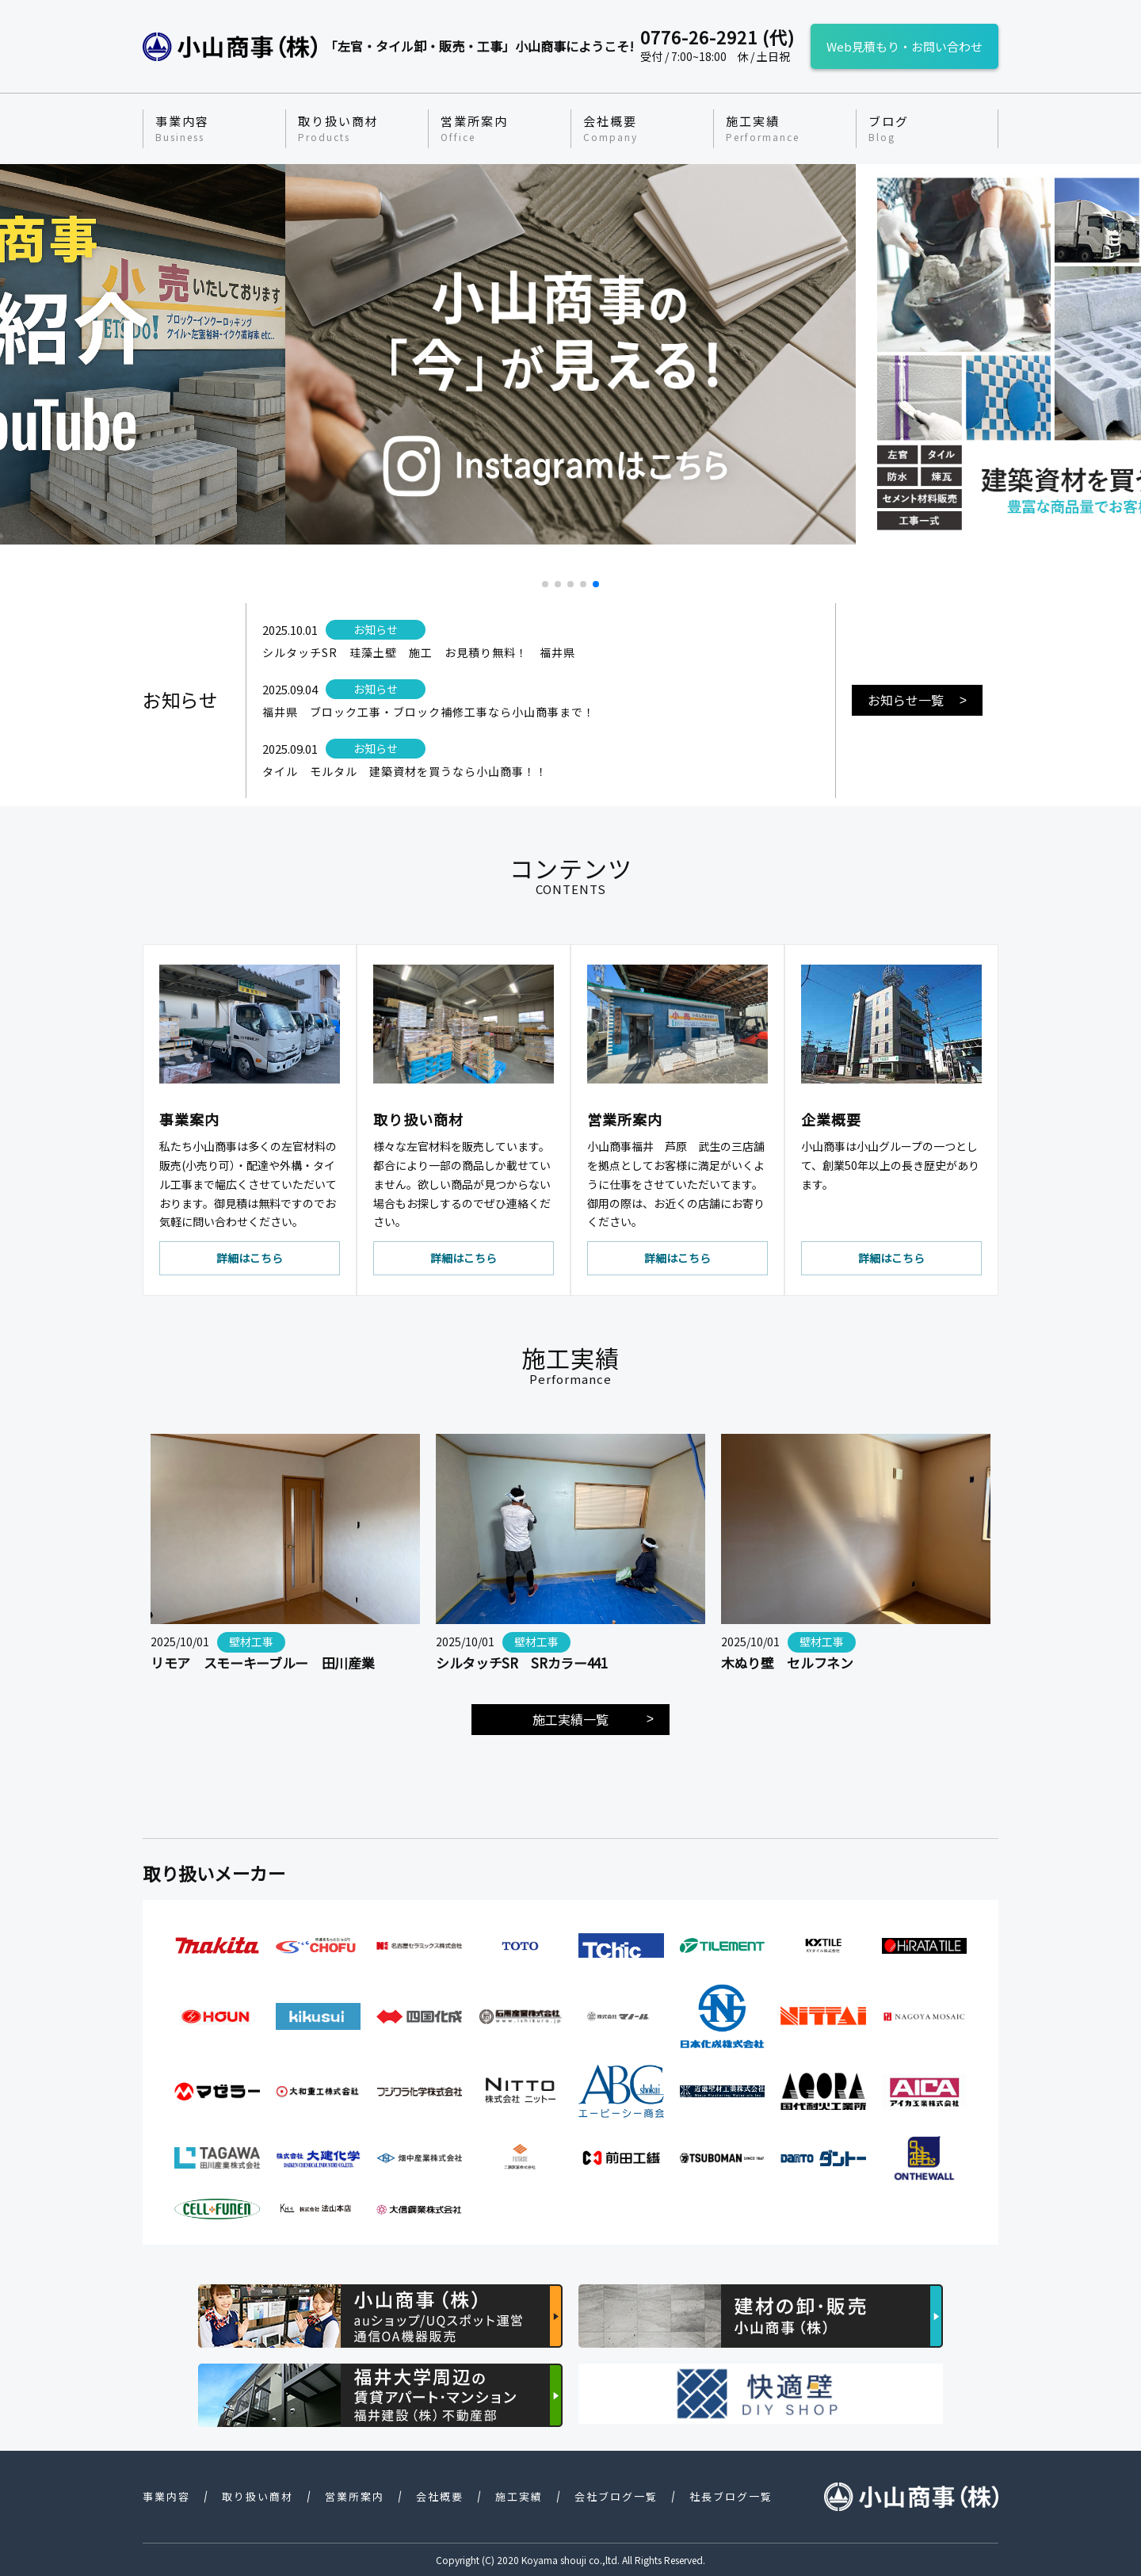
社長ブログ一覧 (731, 2496)
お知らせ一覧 (906, 699)
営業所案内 (474, 128)
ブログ (888, 128)
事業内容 (182, 128)
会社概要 (610, 128)
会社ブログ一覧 (616, 2496)
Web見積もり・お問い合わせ (904, 46)
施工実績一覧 (570, 1719)
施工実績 (762, 128)
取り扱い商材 (338, 128)
